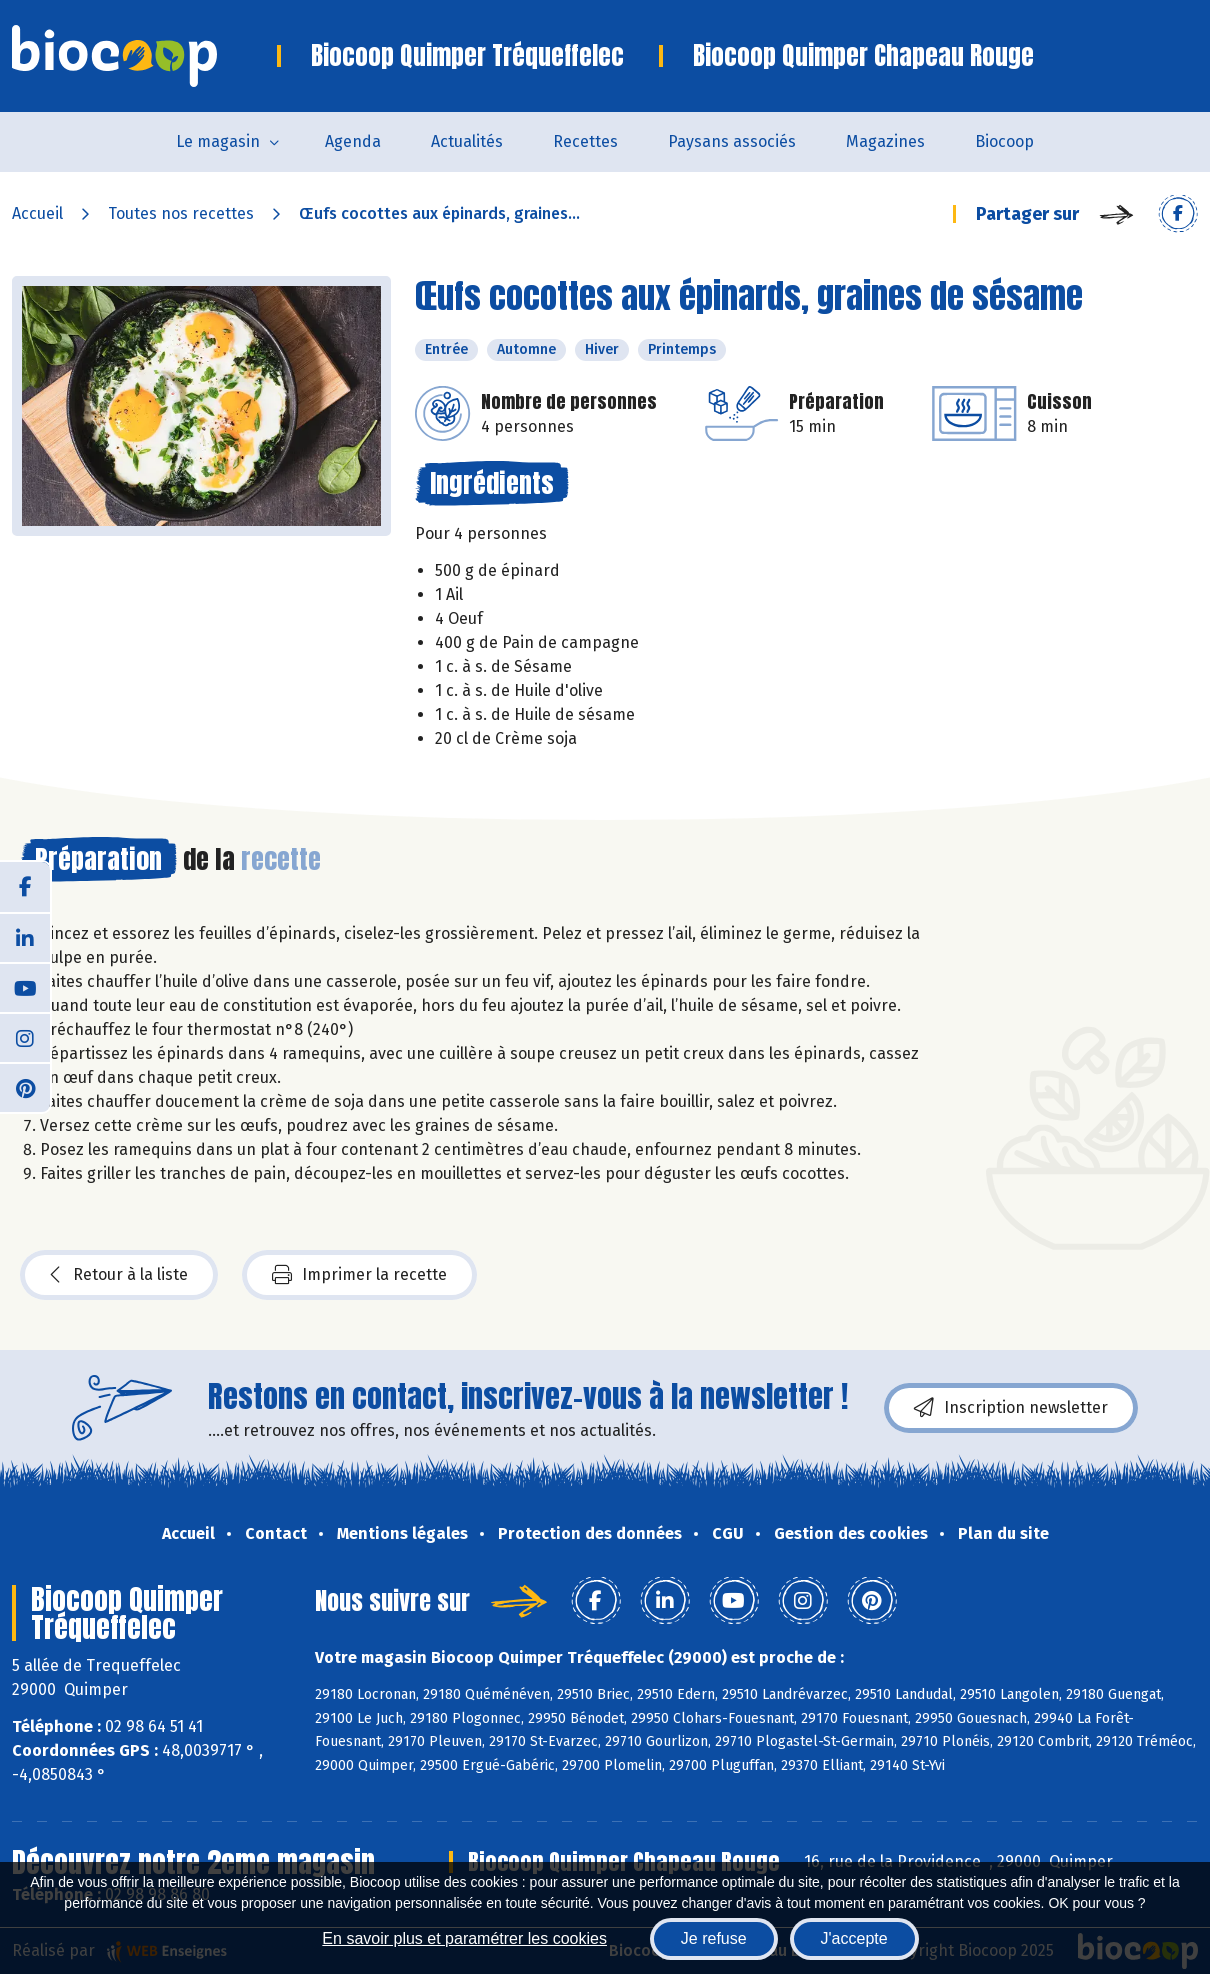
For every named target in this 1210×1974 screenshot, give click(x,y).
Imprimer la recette (359, 1275)
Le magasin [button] (218, 141)
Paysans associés (732, 141)
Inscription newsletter (1011, 1408)
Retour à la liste (119, 1275)
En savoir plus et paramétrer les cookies (464, 1938)
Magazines (885, 141)
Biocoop (1004, 141)
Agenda (353, 141)
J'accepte (854, 1938)
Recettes (585, 141)
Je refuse (714, 1938)
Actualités (467, 141)
